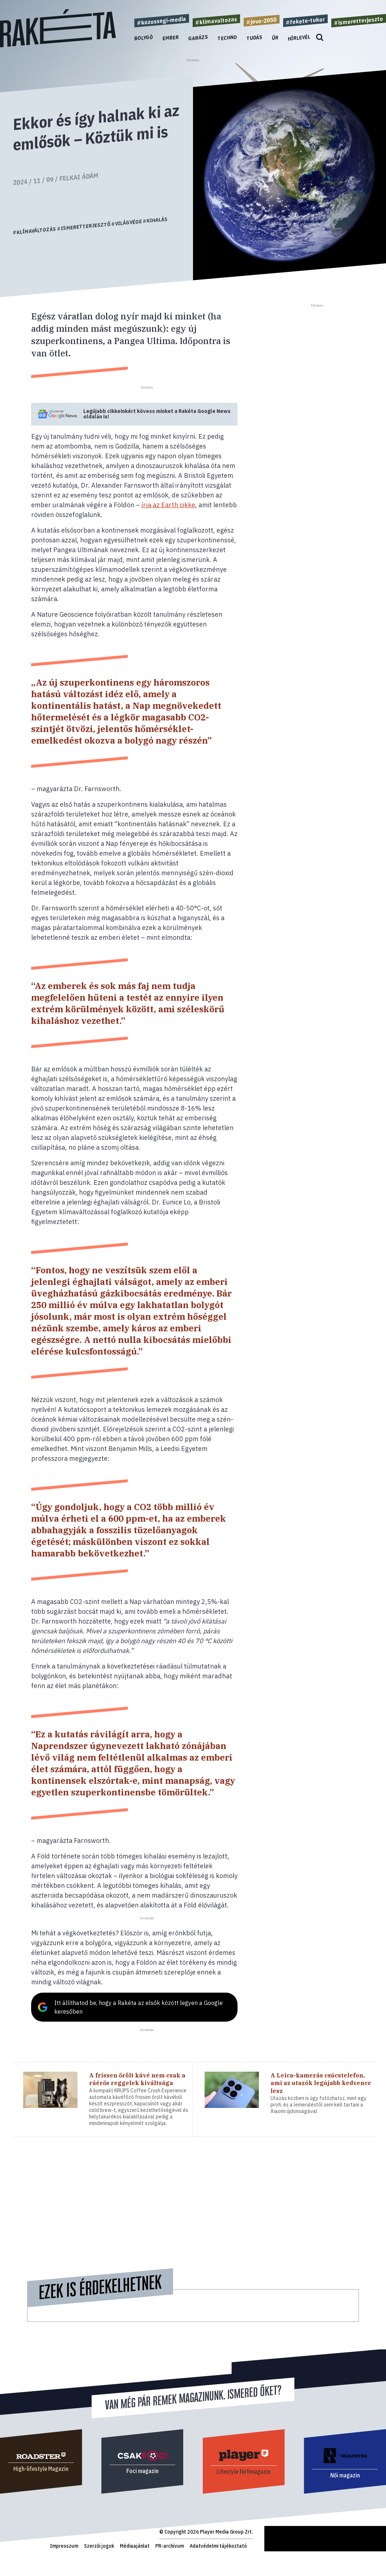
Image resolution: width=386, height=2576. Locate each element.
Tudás (255, 37)
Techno (227, 37)
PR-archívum (169, 2545)
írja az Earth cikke (168, 505)
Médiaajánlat (135, 2545)
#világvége (127, 222)
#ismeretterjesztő (83, 226)
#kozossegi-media (161, 20)
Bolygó (143, 37)
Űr (275, 38)
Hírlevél (299, 37)
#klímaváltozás (34, 231)
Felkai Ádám (78, 177)
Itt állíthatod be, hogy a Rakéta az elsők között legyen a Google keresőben (138, 2007)
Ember (171, 37)
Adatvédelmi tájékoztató (218, 2545)
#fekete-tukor (305, 20)
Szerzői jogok (99, 2545)
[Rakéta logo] (58, 45)
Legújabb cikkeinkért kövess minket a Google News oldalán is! (157, 414)
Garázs (198, 37)
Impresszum (64, 2545)
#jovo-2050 (262, 20)
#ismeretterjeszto (358, 20)
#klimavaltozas (216, 20)
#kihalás (155, 220)
